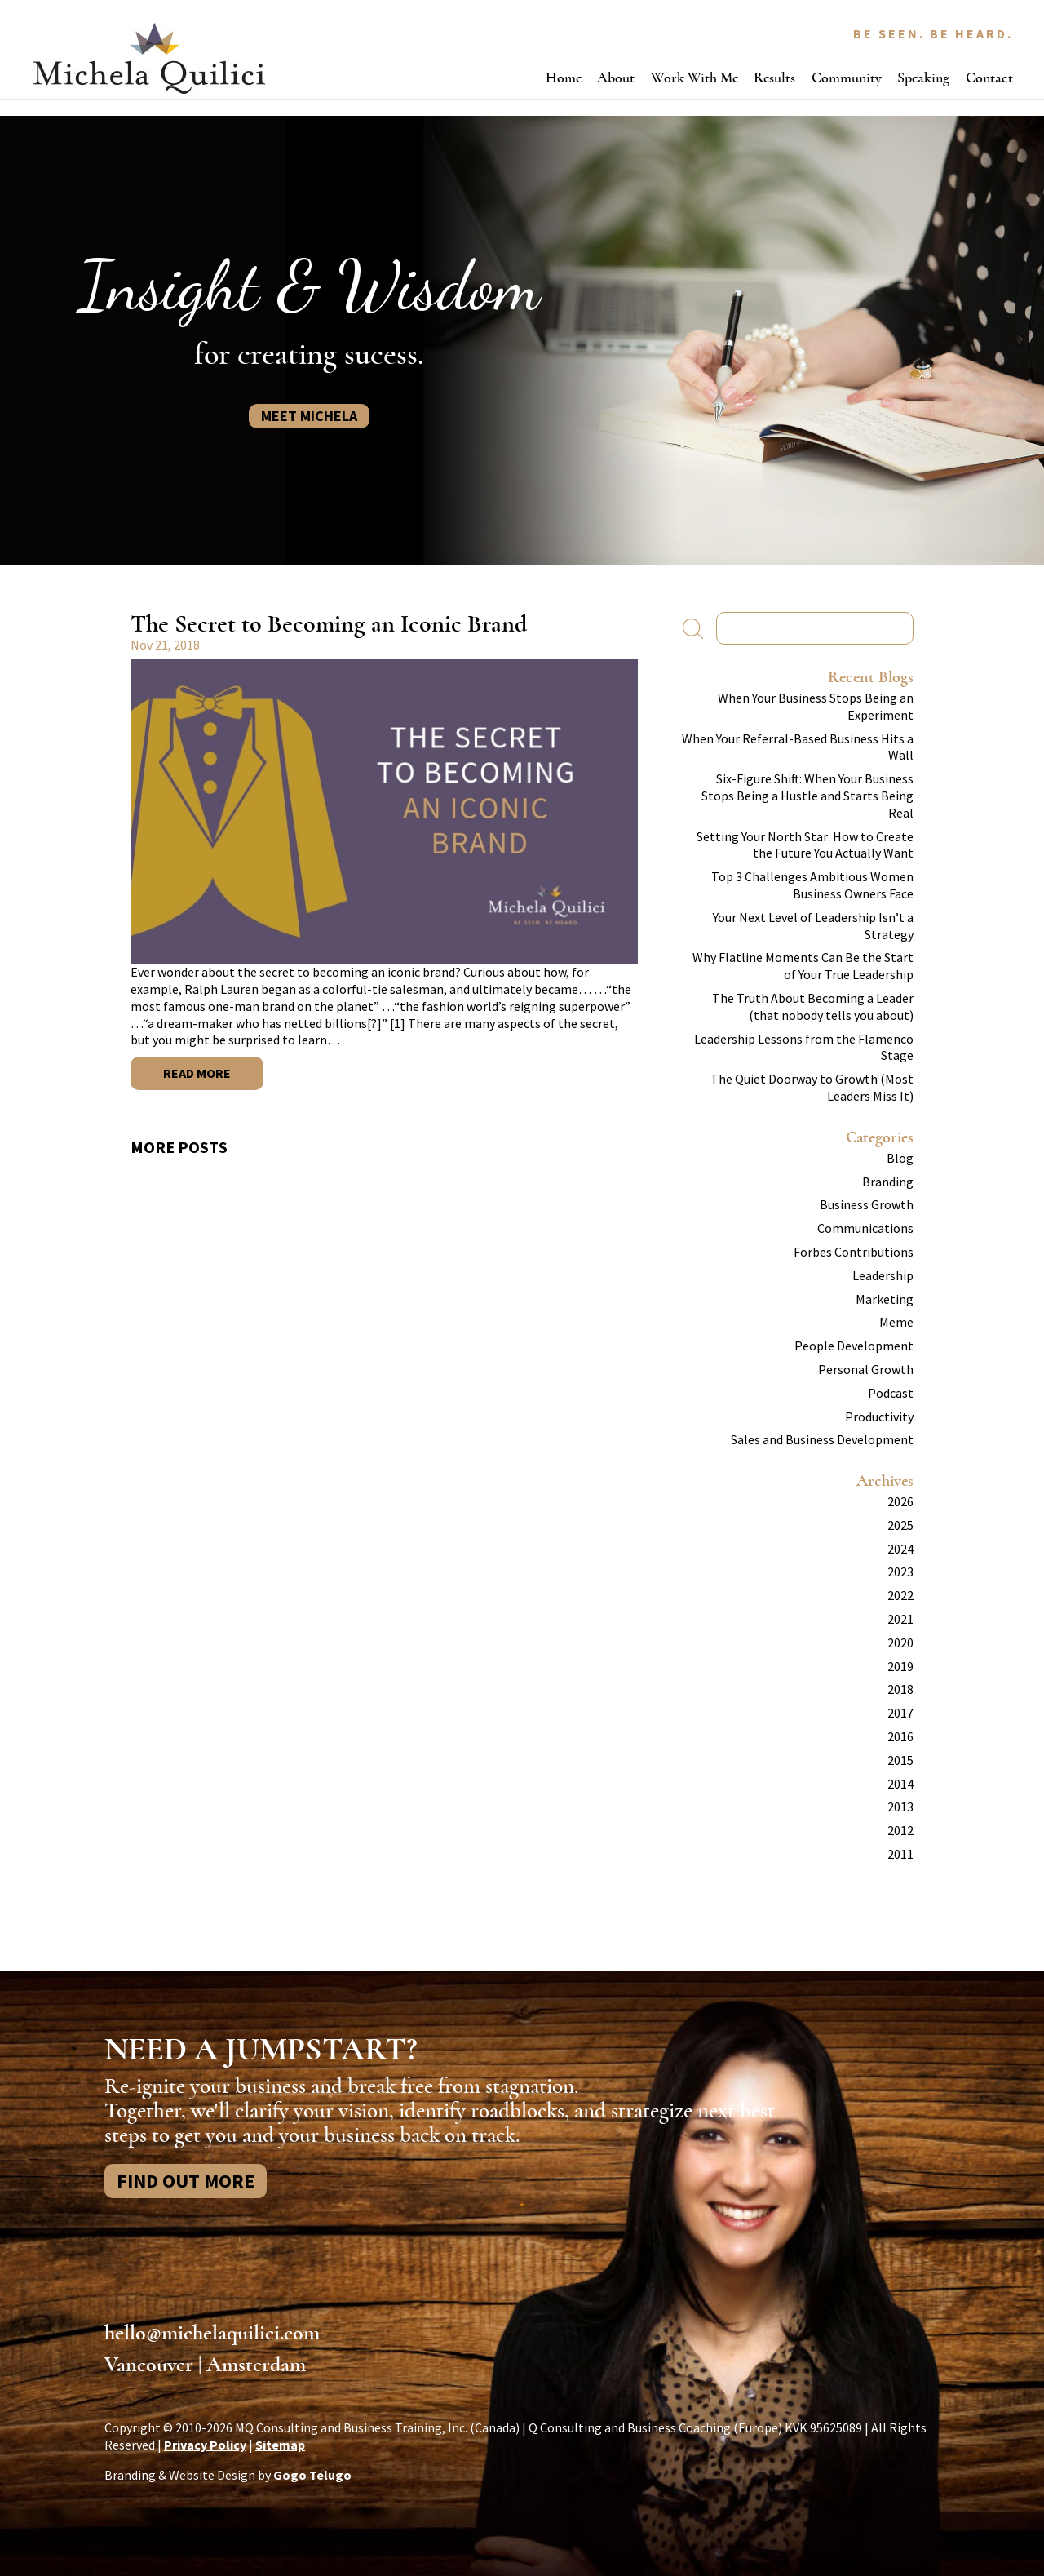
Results (774, 77)
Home (564, 77)
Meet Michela (309, 415)
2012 (900, 1830)
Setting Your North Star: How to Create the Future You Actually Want (805, 845)
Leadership (883, 1275)
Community (847, 77)
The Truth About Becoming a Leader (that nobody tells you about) (813, 1006)
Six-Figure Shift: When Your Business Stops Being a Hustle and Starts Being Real (807, 795)
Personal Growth (866, 1369)
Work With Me (694, 77)
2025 (900, 1525)
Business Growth (867, 1204)
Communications (865, 1228)
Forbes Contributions (854, 1252)
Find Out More (185, 2180)
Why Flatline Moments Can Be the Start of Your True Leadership (803, 965)
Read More (197, 1073)
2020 (900, 1642)
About (616, 77)
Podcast (891, 1393)
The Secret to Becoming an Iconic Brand (328, 624)
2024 (900, 1549)
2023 (900, 1571)
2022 (900, 1595)
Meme (896, 1322)
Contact (989, 77)
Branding (888, 1181)
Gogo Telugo (312, 2475)
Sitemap (280, 2444)
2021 (900, 1619)
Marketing (885, 1299)
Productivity (879, 1416)
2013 (900, 1806)
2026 (900, 1501)
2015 (900, 1760)
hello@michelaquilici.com (212, 2333)
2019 (900, 1666)
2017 (900, 1713)
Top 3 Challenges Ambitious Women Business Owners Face (812, 885)
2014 (900, 1784)
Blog (900, 1158)
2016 (900, 1736)
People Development (854, 1345)
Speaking (923, 77)
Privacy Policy (205, 2444)
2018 (900, 1689)
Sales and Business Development (822, 1439)
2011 (900, 1854)
